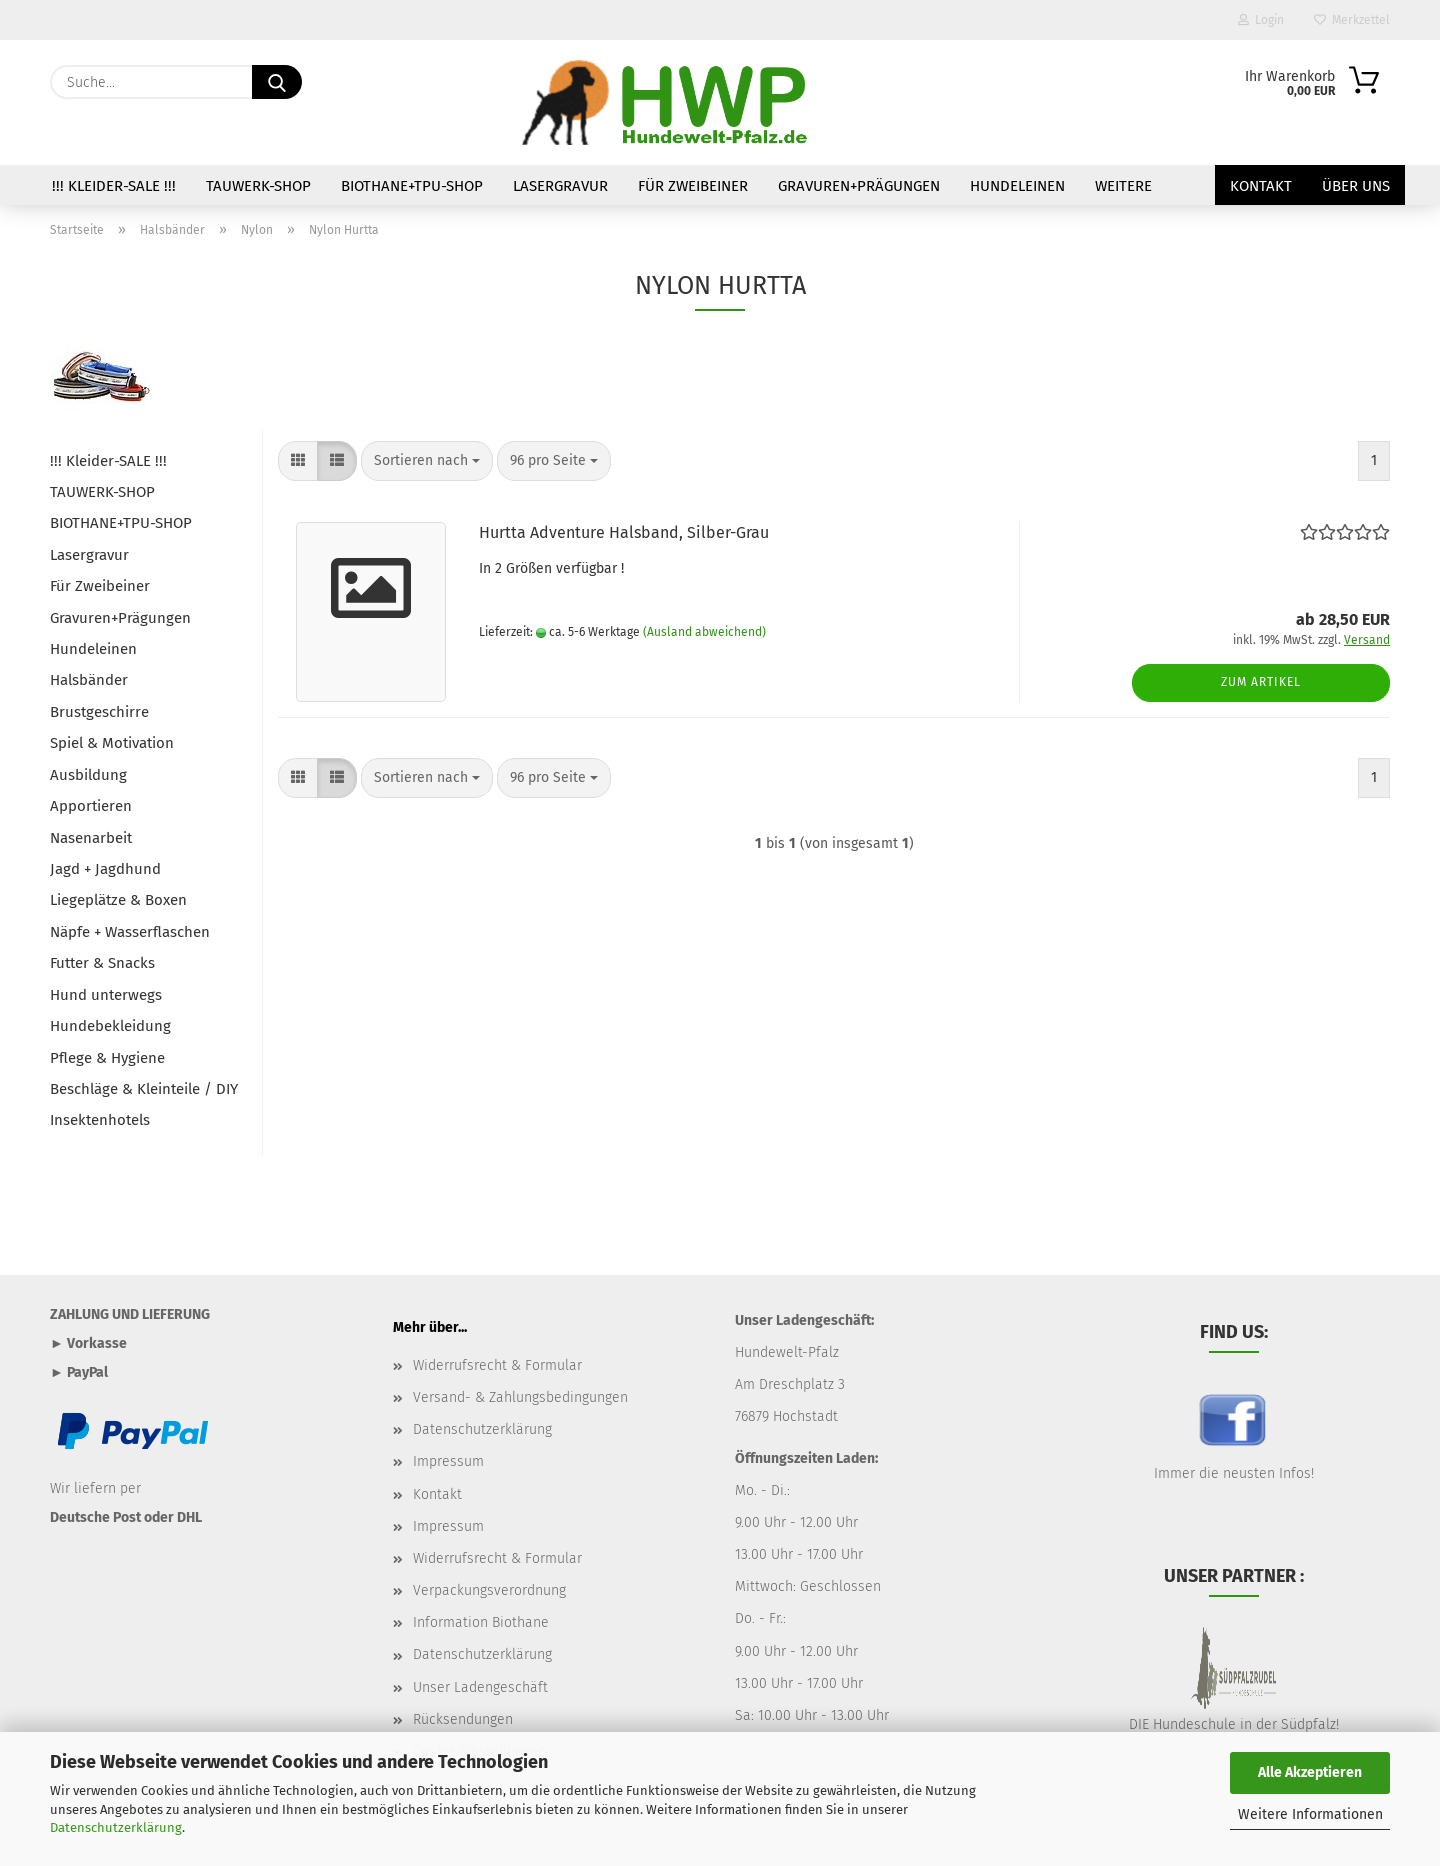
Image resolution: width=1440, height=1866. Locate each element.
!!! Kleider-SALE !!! (114, 186)
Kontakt (1261, 186)
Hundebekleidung (110, 1026)
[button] (298, 461)
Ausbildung (88, 775)
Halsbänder (89, 680)
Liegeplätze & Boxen (118, 900)
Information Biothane (481, 1622)
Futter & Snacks (102, 963)
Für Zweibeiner (693, 186)
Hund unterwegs (106, 995)
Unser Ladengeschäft (480, 1687)
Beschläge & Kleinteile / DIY (144, 1089)
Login (1261, 20)
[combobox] (427, 461)
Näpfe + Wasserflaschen (130, 932)
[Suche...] (277, 82)
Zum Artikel (1261, 682)
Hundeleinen (1017, 186)
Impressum (448, 1461)
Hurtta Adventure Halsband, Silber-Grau (624, 532)
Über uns (1356, 186)
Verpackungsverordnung (489, 1590)
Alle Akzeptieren (1310, 1772)
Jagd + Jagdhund (105, 869)
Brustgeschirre (99, 712)
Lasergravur (560, 186)
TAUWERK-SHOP (258, 186)
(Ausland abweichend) (704, 632)
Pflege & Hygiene (107, 1058)
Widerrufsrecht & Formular (497, 1365)
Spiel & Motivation (112, 743)
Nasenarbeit (91, 838)
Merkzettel (1352, 20)
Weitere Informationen (1310, 1814)
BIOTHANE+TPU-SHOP (412, 186)
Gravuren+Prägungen (859, 186)
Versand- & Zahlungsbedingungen (520, 1397)
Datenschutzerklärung (116, 1827)
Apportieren (91, 806)
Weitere (1123, 186)
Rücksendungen (463, 1719)
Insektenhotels (100, 1120)
